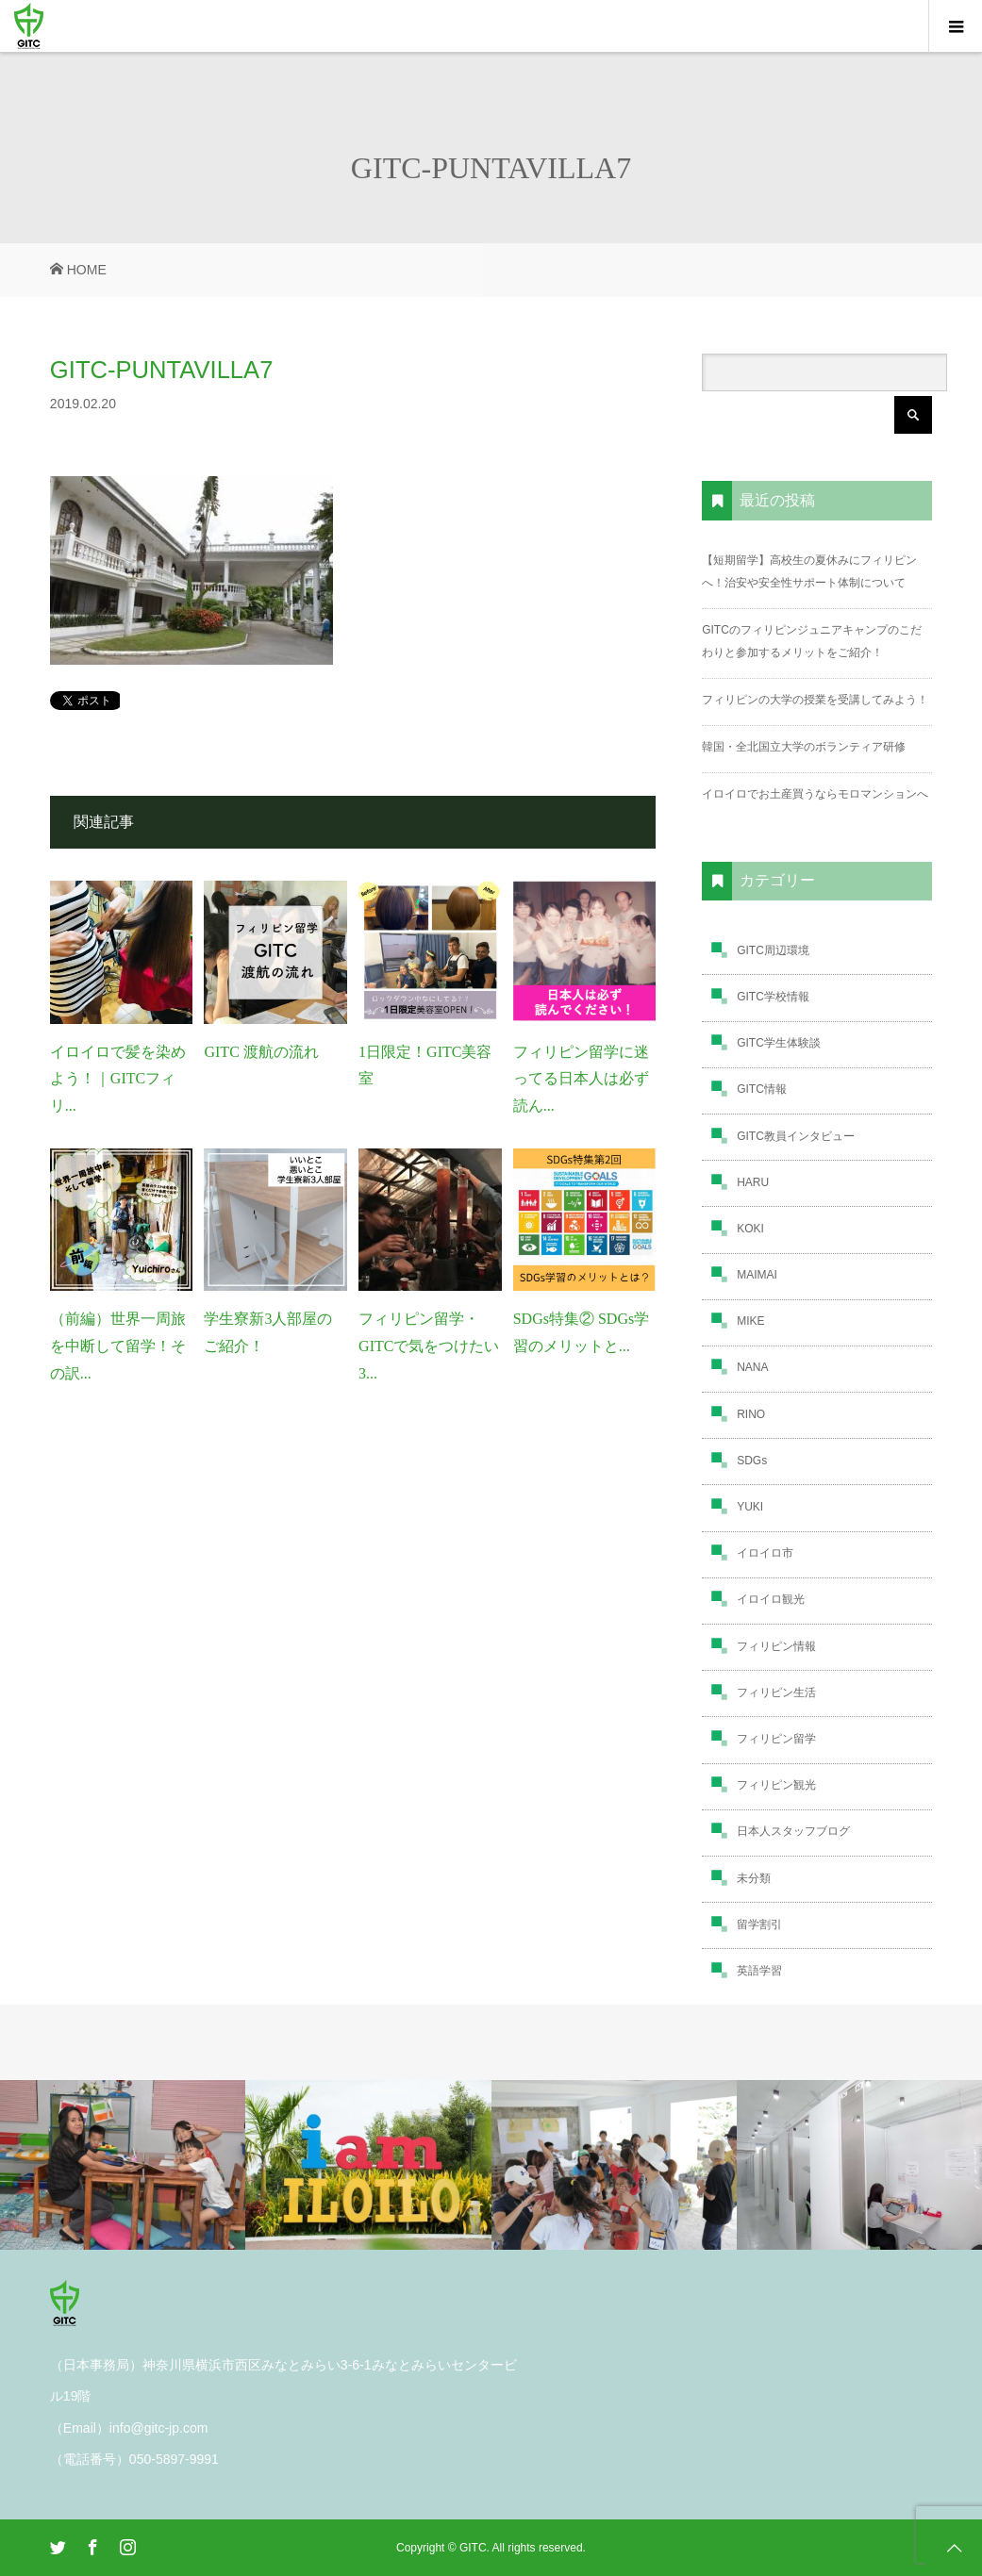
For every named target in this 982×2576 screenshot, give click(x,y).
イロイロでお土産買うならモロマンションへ (815, 794)
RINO (751, 1414)
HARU (753, 1182)
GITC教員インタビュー (796, 1136)
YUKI (750, 1506)
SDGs (752, 1460)
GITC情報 (762, 1089)
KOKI (750, 1228)
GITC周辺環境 (773, 950)
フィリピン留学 (776, 1738)
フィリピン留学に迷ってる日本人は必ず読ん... (581, 1079)
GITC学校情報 (773, 996)
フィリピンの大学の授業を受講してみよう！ (815, 699)
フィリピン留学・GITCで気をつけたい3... (428, 1346)
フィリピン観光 (776, 1785)
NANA (752, 1367)
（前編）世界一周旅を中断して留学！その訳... (118, 1346)
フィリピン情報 (776, 1646)
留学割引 (759, 1924)
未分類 (754, 1878)
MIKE (750, 1321)
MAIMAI (757, 1274)
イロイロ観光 (771, 1599)
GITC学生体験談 (779, 1042)
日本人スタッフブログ (793, 1831)
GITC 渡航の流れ (261, 1052)
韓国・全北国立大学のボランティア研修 (804, 746)
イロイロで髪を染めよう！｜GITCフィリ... (118, 1079)
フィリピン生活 (776, 1692)
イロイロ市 (765, 1553)
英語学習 (759, 1970)
